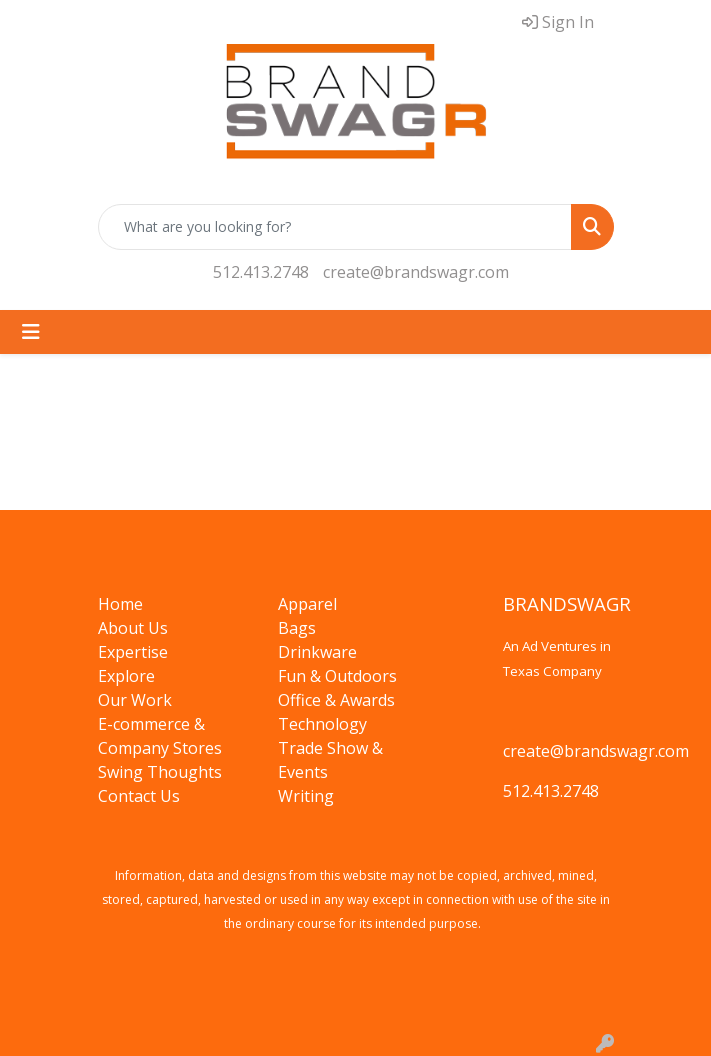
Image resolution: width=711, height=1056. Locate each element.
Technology (322, 724)
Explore (126, 676)
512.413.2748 (261, 272)
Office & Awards (336, 700)
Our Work (135, 700)
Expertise (133, 652)
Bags (297, 628)
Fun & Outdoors (337, 676)
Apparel (307, 604)
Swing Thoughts (160, 772)
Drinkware (317, 652)
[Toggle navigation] (31, 332)
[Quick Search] (335, 227)
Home (120, 604)
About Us (133, 628)
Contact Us (139, 796)
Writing (306, 796)
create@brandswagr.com (416, 272)
